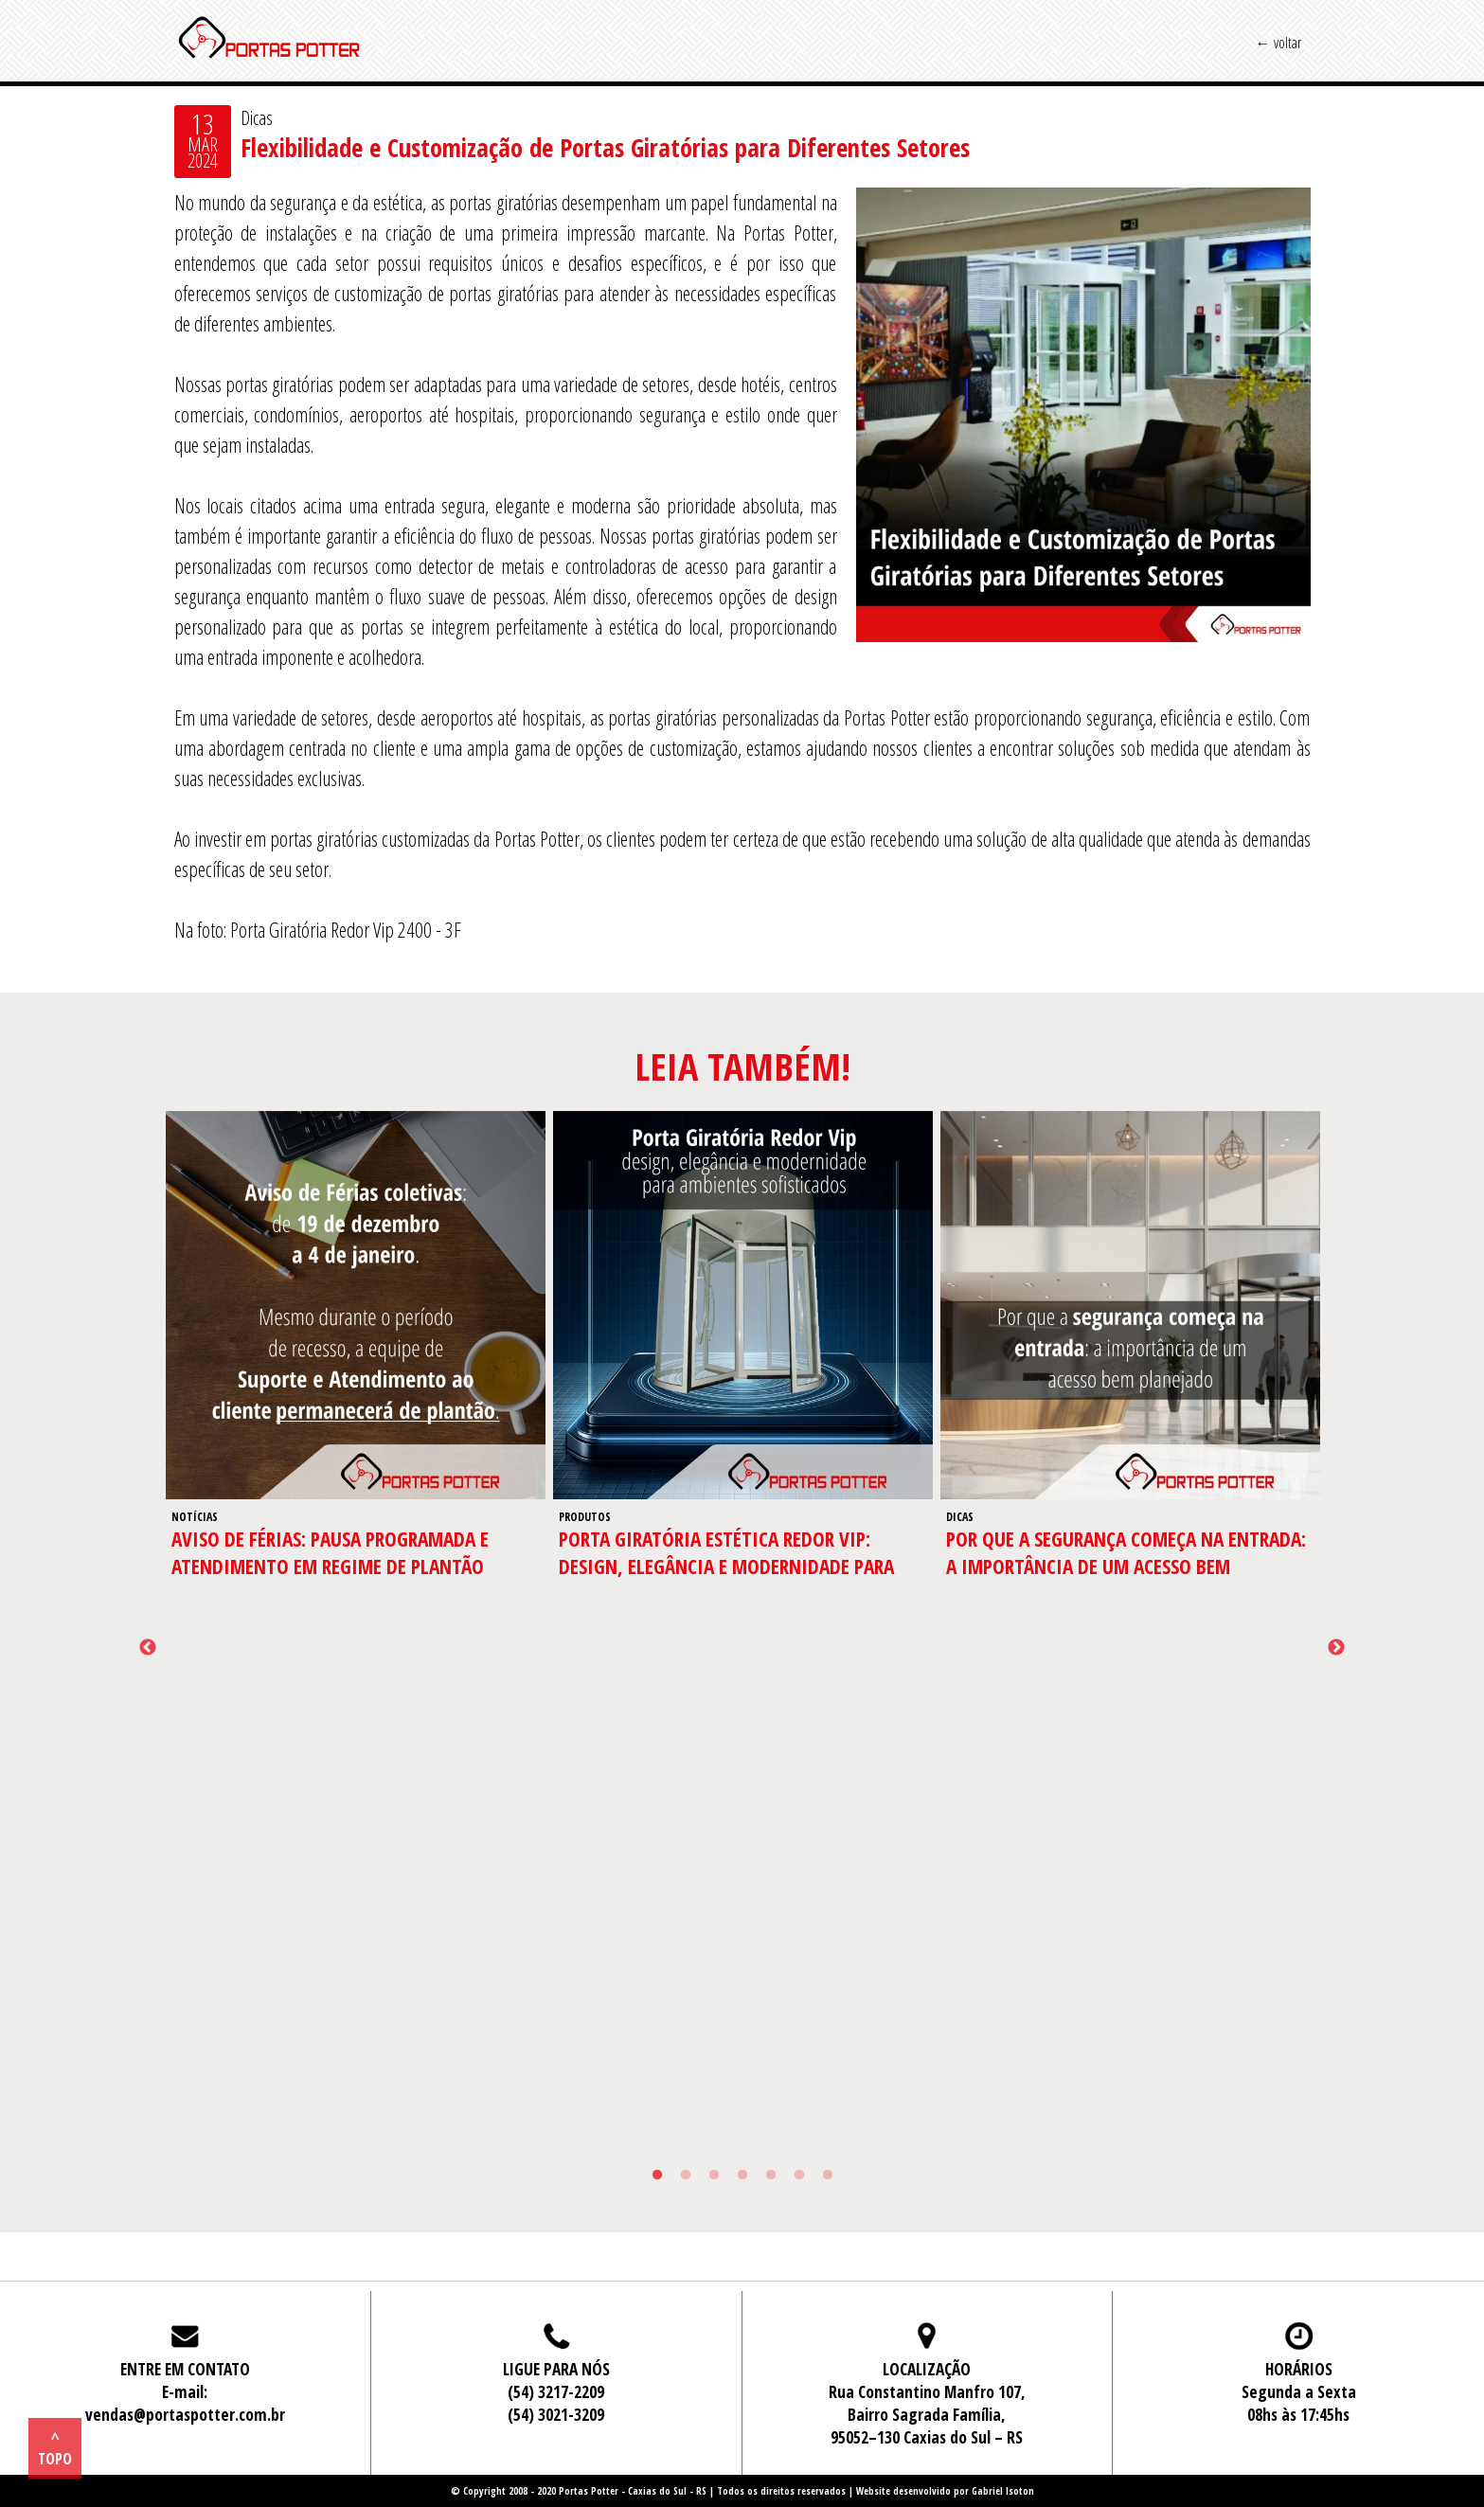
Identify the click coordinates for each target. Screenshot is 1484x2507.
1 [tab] (657, 2175)
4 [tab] (742, 2175)
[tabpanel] (355, 1370)
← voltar (1278, 42)
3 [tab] (714, 2175)
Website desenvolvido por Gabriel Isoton (945, 2491)
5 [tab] (770, 2175)
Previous (147, 1648)
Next (1336, 1648)
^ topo (55, 2448)
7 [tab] (827, 2175)
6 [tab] (799, 2175)
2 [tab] (685, 2175)
